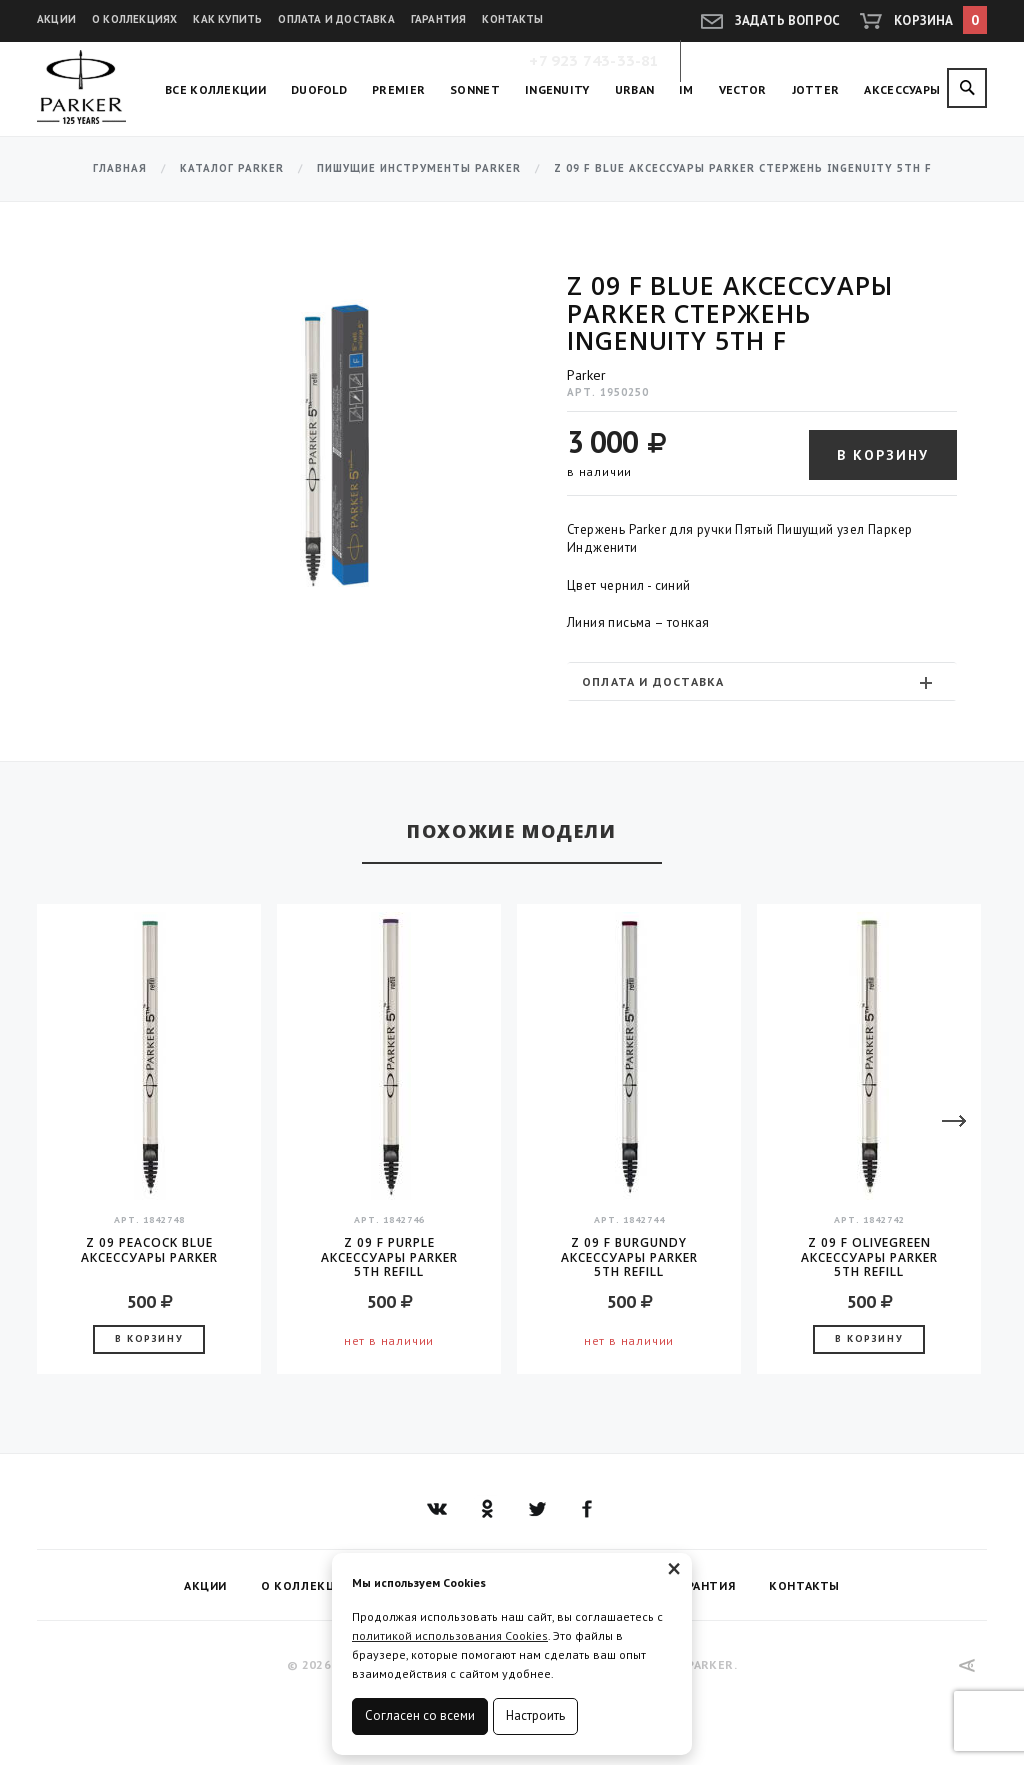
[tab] (762, 681)
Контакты (512, 19)
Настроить (535, 1715)
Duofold (319, 89)
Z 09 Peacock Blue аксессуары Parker (149, 1250)
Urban (635, 89)
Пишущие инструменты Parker (419, 168)
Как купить (227, 19)
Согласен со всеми (420, 1715)
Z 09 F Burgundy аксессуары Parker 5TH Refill (629, 1257)
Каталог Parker (232, 168)
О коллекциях (134, 19)
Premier (398, 89)
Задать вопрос (788, 20)
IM (686, 89)
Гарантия (439, 19)
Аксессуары (902, 89)
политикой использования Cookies (450, 1635)
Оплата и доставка (336, 19)
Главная (120, 168)
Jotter (816, 89)
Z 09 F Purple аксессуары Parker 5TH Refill (389, 1257)
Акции (56, 19)
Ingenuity (557, 89)
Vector (743, 89)
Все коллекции (215, 89)
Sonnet (475, 89)
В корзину (883, 455)
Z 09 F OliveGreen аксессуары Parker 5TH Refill (869, 1257)
